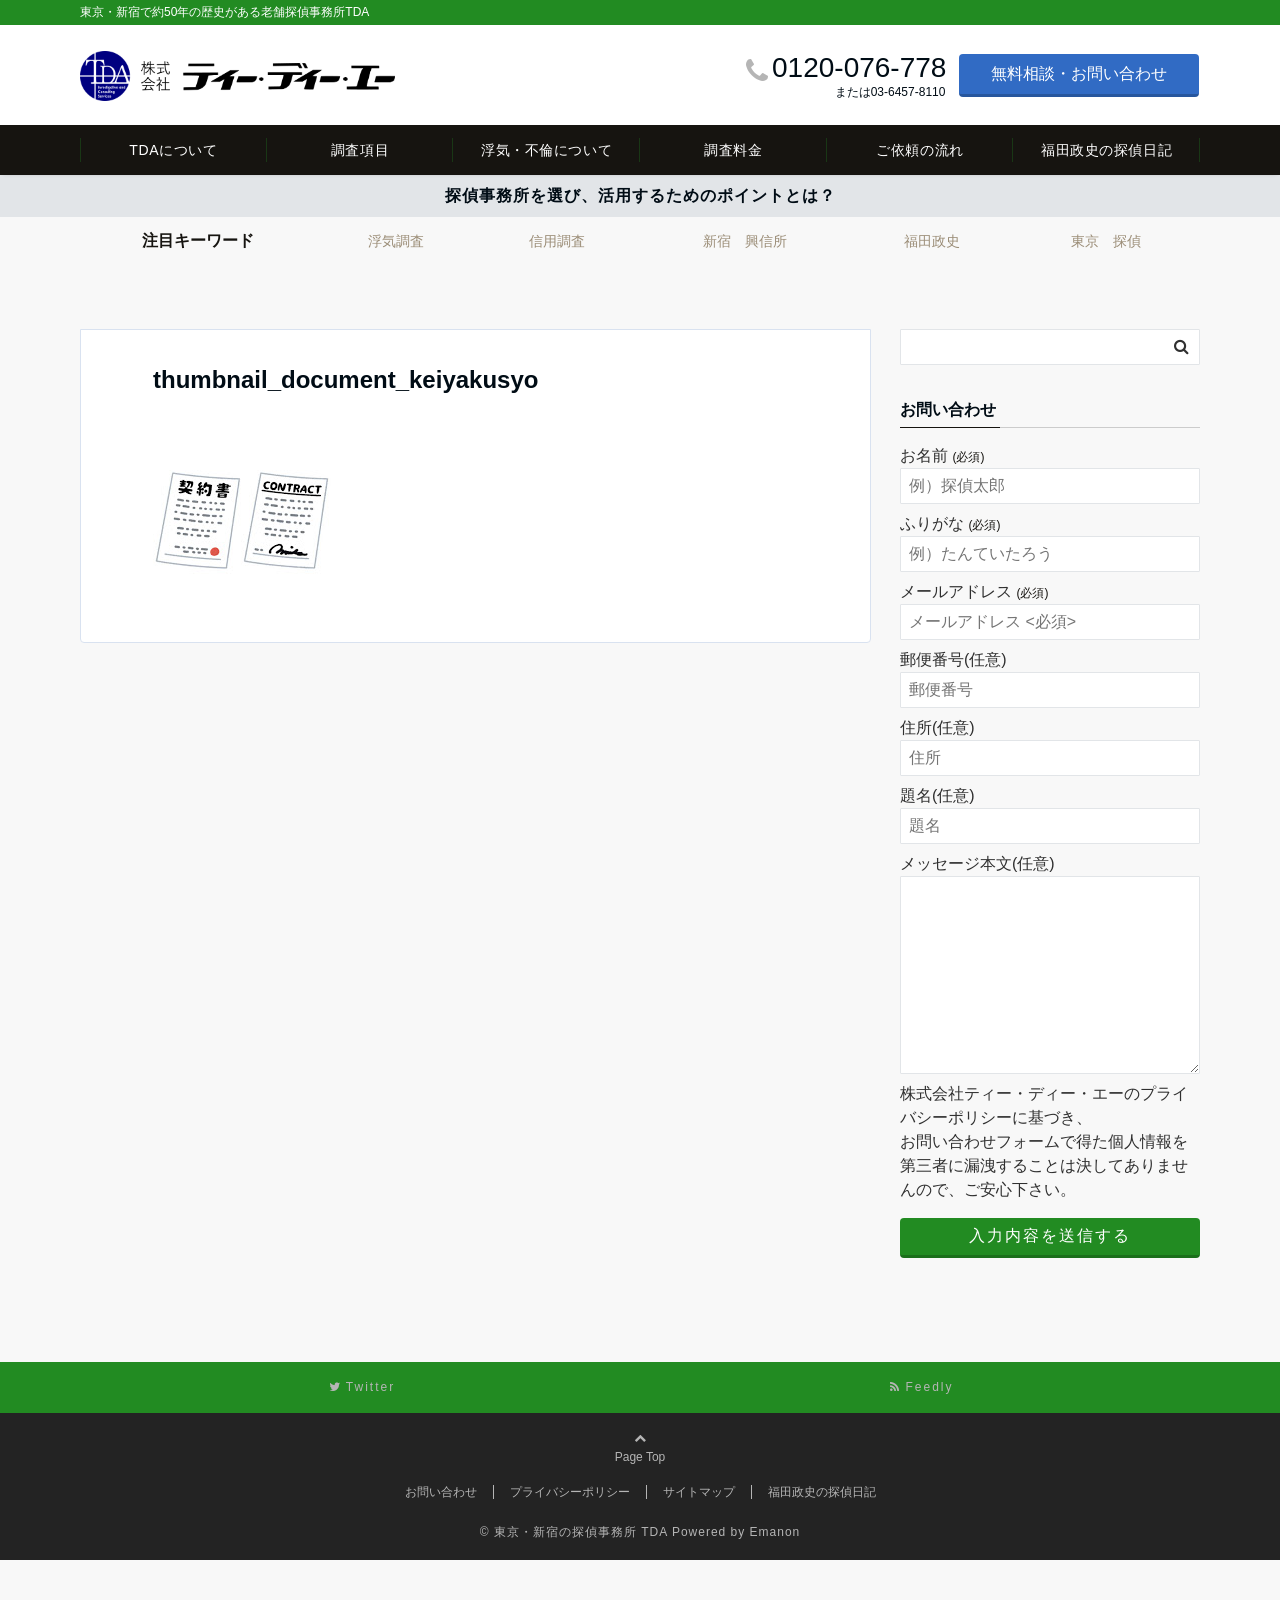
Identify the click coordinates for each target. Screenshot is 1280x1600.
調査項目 (360, 150)
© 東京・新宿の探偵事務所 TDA (574, 1572)
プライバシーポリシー (570, 1532)
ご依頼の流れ (919, 150)
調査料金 (733, 150)
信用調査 (557, 241)
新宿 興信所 (745, 241)
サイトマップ (699, 1532)
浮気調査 (396, 241)
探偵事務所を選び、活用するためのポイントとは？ (640, 195)
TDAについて (173, 150)
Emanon (775, 1572)
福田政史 (932, 241)
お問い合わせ (441, 1532)
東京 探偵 (1106, 241)
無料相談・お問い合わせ (1079, 73)
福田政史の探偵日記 (1106, 150)
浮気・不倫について (546, 150)
